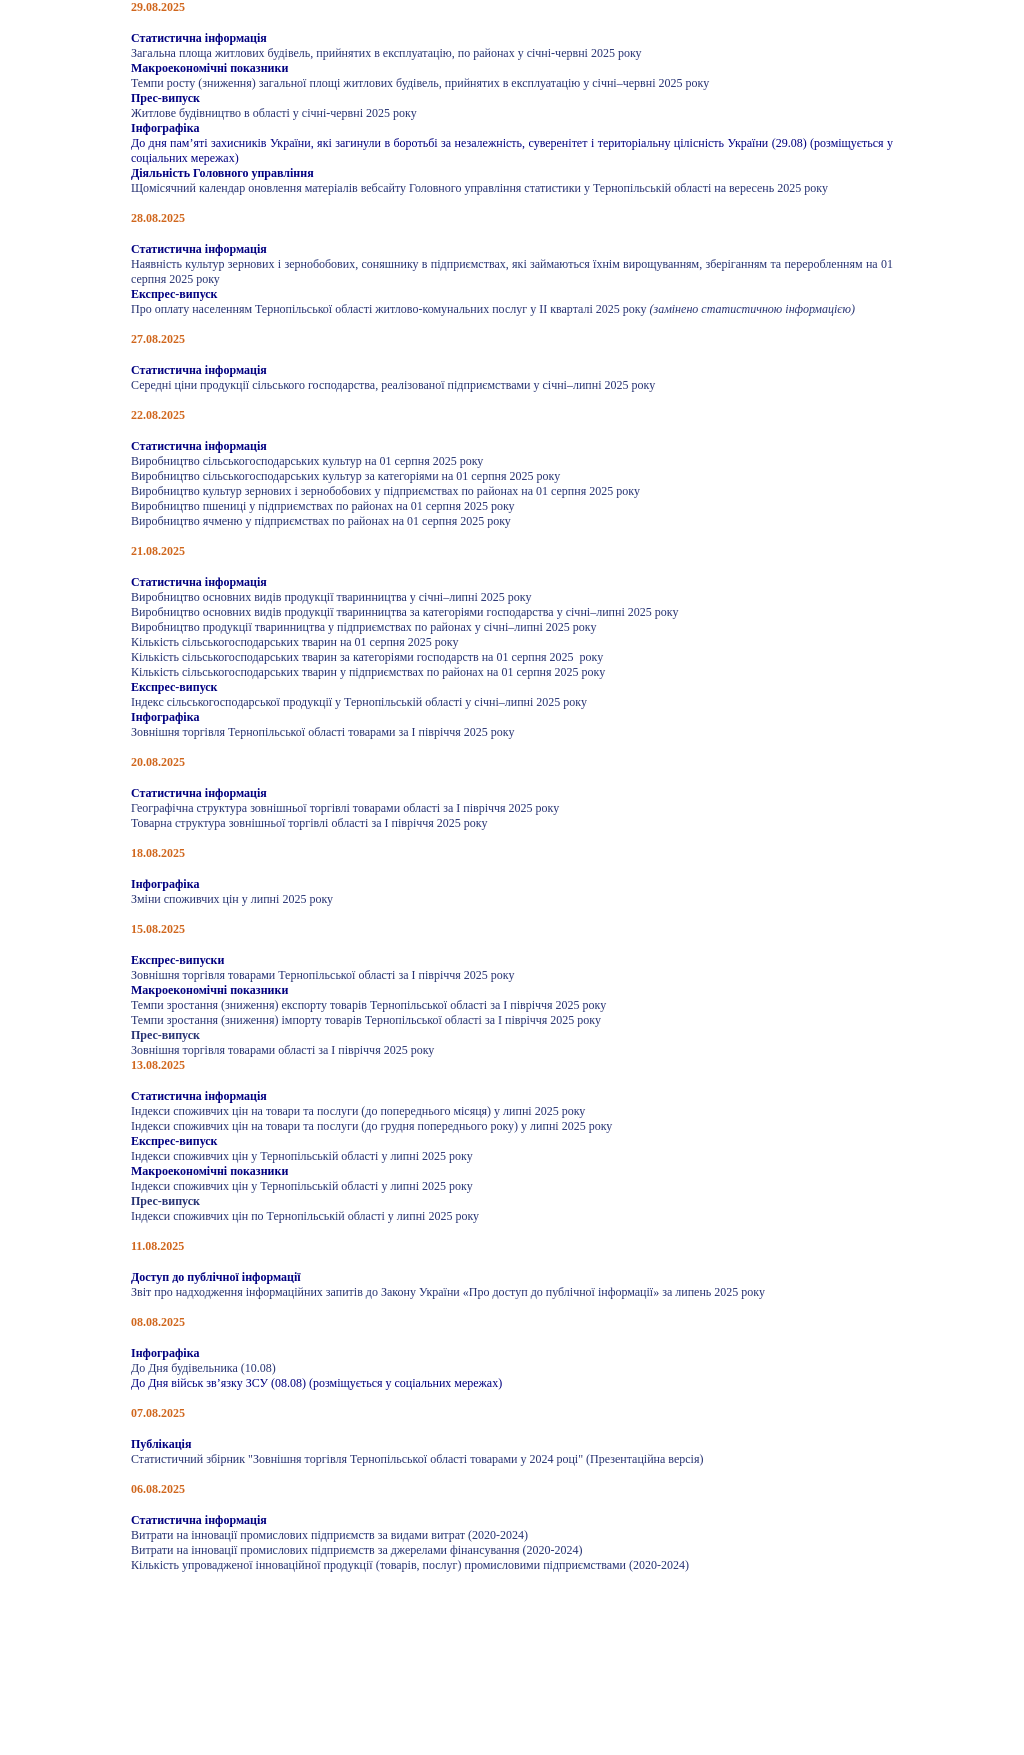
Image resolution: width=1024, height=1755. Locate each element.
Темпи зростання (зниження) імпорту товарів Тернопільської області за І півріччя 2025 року (366, 1020)
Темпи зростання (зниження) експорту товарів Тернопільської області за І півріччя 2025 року (368, 1005)
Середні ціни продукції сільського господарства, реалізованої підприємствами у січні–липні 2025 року (393, 385)
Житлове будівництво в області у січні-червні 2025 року (274, 113)
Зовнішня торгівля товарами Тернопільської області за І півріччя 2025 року (323, 975)
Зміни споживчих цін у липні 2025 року (232, 899)
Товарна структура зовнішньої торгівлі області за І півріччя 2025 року (309, 823)
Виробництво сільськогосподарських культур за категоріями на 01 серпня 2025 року (345, 476)
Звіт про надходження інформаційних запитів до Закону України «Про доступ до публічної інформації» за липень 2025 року (448, 1292)
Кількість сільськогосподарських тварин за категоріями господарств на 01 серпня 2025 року (367, 657)
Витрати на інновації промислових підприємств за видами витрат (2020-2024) (329, 1535)
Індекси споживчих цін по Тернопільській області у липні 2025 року (305, 1216)
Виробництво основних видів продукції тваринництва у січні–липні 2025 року (331, 597)
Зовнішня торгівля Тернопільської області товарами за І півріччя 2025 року (323, 732)
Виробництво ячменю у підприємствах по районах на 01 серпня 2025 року (321, 521)
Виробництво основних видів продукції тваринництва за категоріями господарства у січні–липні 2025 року (404, 612)
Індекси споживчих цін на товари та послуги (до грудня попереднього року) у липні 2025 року (371, 1126)
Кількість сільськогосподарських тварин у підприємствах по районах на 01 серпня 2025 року (368, 672)
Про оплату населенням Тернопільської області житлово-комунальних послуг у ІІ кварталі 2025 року (390, 309)
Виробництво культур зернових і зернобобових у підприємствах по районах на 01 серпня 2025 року (385, 491)
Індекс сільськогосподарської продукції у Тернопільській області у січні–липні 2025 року (359, 702)
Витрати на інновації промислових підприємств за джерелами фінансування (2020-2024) (357, 1550)
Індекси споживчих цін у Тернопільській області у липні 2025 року (302, 1156)
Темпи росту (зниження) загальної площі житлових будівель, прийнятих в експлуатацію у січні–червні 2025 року (420, 83)
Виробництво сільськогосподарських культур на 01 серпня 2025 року (307, 461)
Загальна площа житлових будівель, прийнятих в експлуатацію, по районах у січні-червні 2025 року (386, 53)
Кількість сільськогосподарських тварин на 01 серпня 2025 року (294, 642)
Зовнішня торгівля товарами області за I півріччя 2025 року (282, 1050)
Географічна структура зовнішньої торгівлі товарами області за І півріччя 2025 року (345, 808)
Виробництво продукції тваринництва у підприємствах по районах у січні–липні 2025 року (363, 627)
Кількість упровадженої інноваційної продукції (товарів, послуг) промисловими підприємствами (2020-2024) (410, 1565)
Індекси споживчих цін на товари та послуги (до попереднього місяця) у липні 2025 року (358, 1111)
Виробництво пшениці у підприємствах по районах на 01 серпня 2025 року (323, 506)
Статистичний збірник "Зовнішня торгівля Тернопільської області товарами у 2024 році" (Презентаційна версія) (417, 1459)
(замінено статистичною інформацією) (752, 309)
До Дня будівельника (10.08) (203, 1368)
